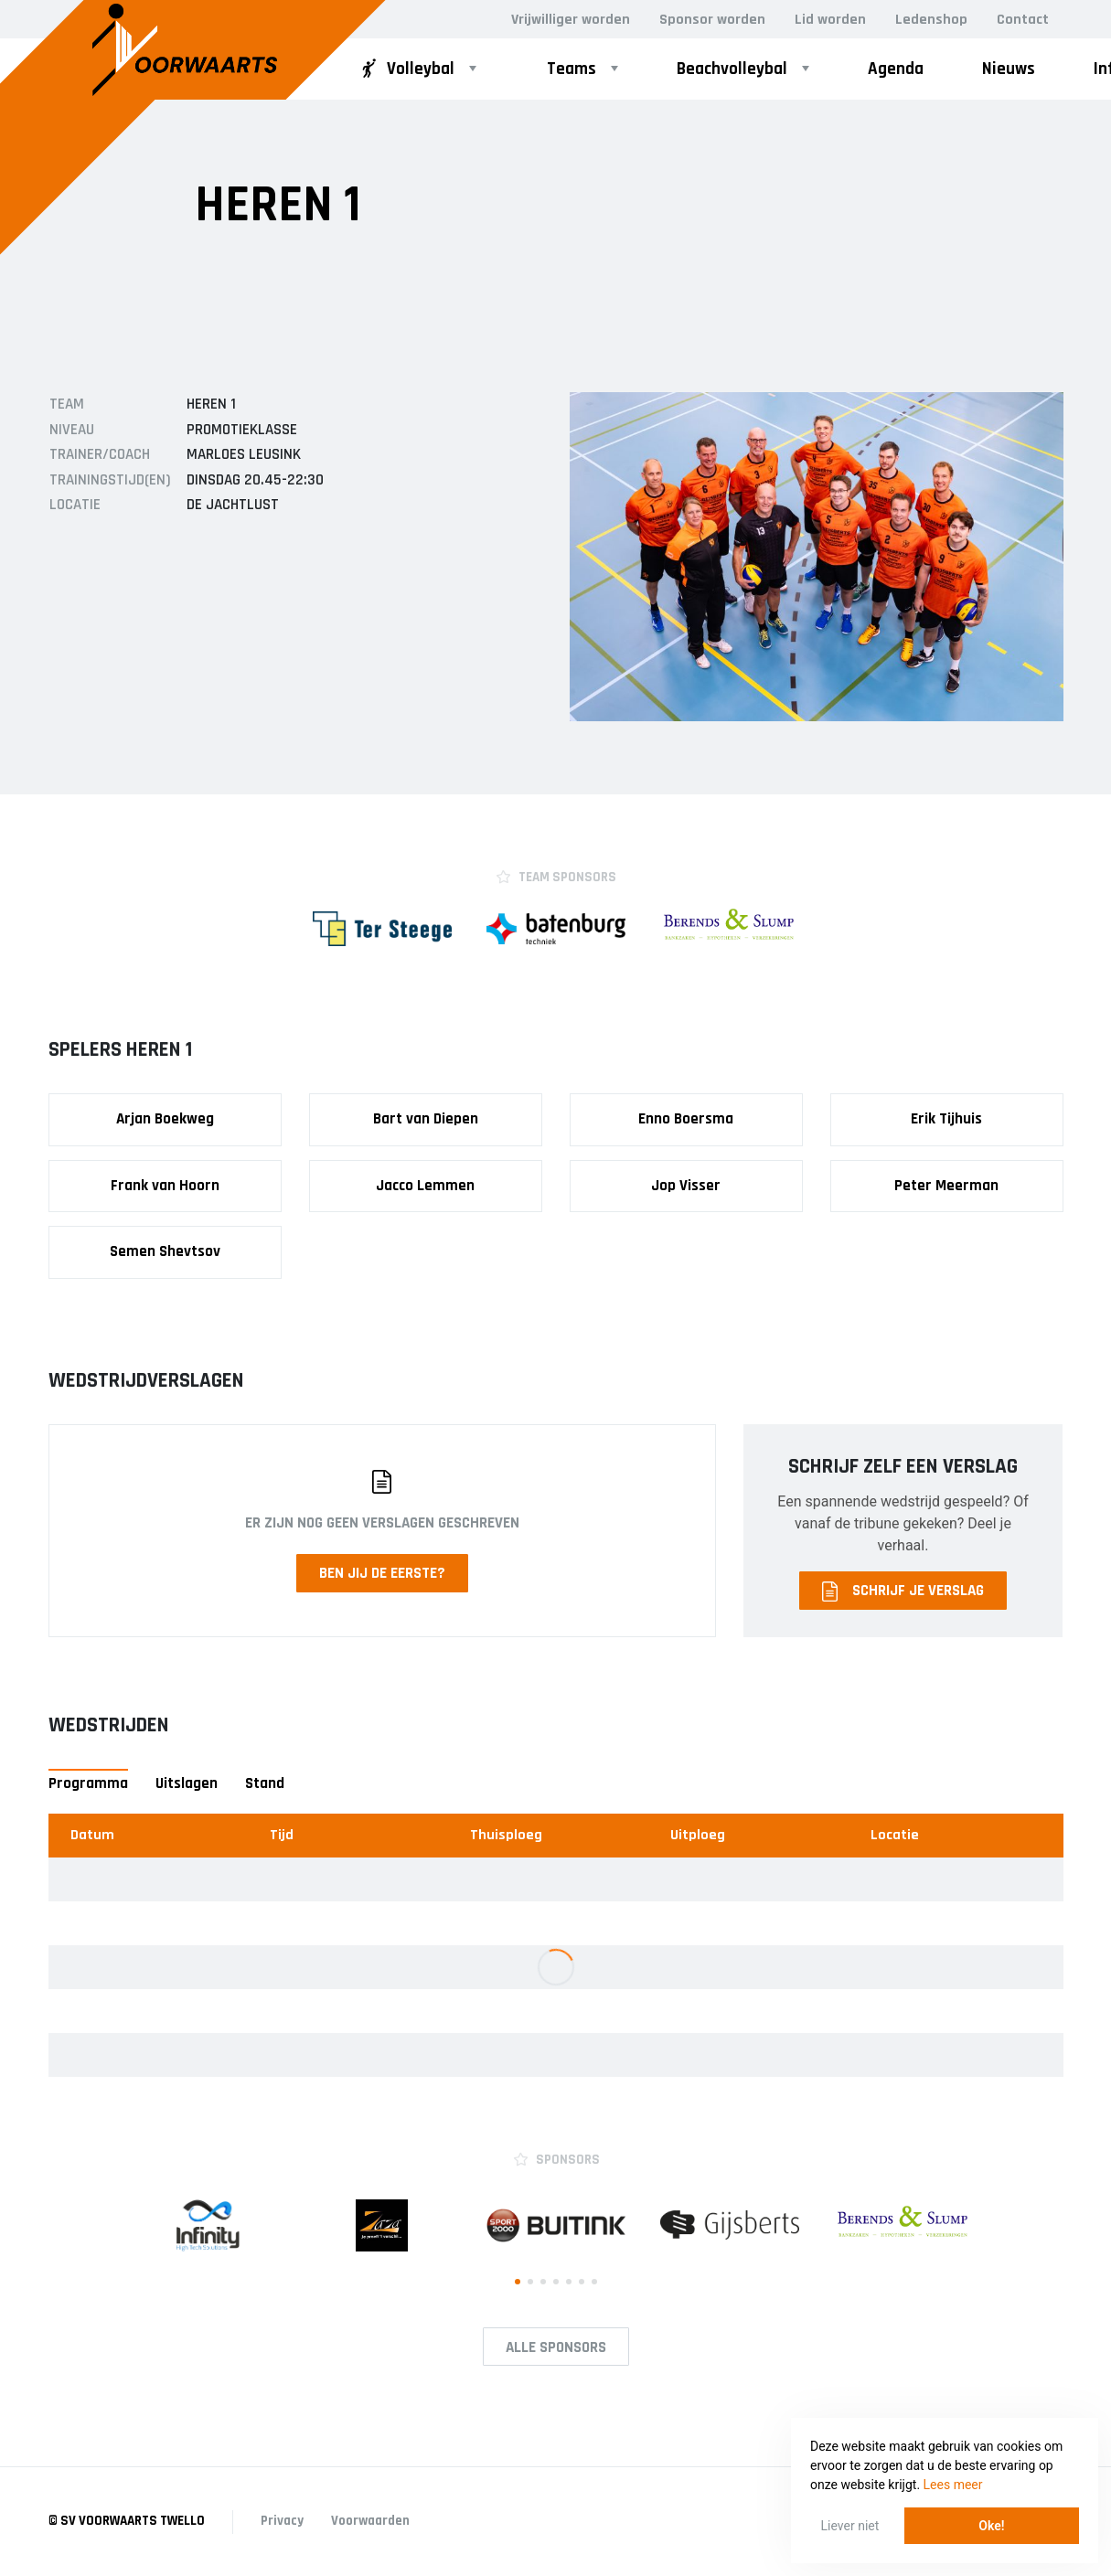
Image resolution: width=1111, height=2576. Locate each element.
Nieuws (1008, 69)
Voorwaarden (370, 2520)
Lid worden (830, 19)
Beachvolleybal (732, 69)
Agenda (896, 69)
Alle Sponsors (556, 2347)
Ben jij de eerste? (382, 1573)
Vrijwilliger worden (570, 19)
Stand (264, 1783)
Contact (1023, 19)
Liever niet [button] (850, 2525)
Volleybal (406, 69)
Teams (571, 69)
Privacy (282, 2520)
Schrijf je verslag (903, 1591)
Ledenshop (931, 19)
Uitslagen (186, 1783)
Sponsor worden (712, 19)
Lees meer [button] (953, 2484)
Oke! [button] (991, 2525)
